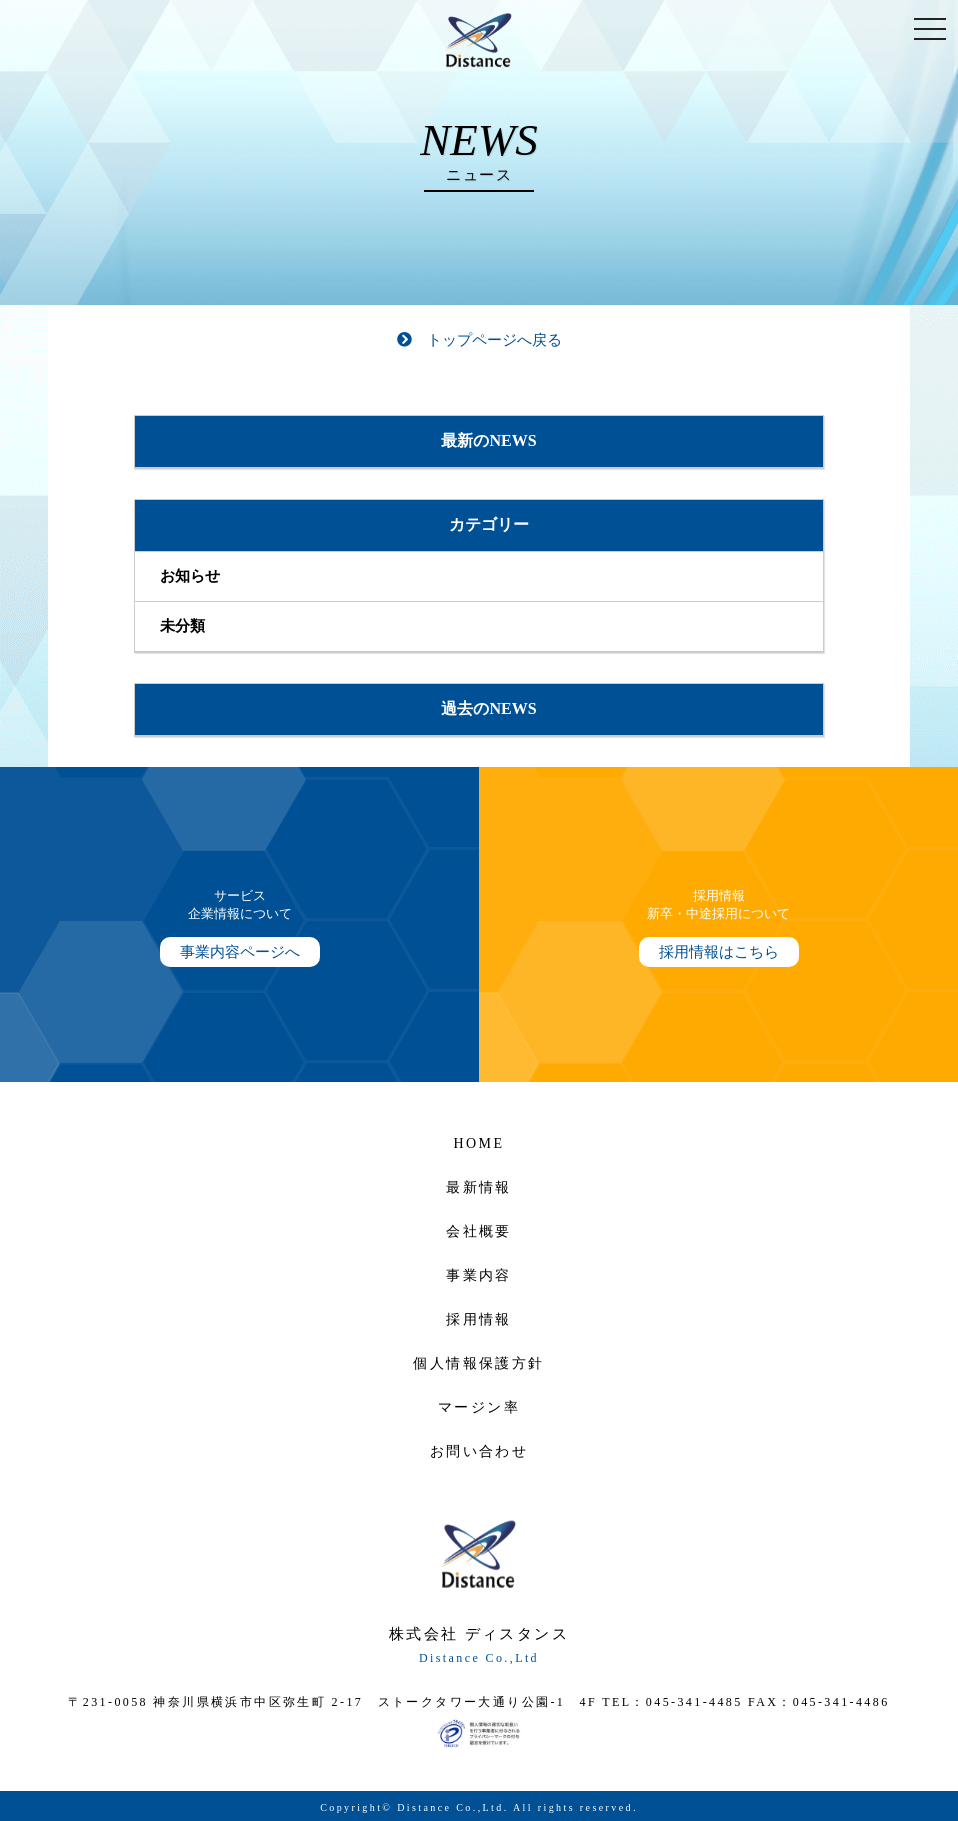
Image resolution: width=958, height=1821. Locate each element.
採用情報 (479, 1319)
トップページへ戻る (479, 340)
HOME (479, 1143)
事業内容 (479, 1275)
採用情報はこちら (719, 952)
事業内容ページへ (240, 952)
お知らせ (190, 576)
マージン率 (479, 1407)
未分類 (182, 626)
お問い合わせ (479, 1451)
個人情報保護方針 (478, 1363)
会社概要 (479, 1231)
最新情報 (479, 1187)
